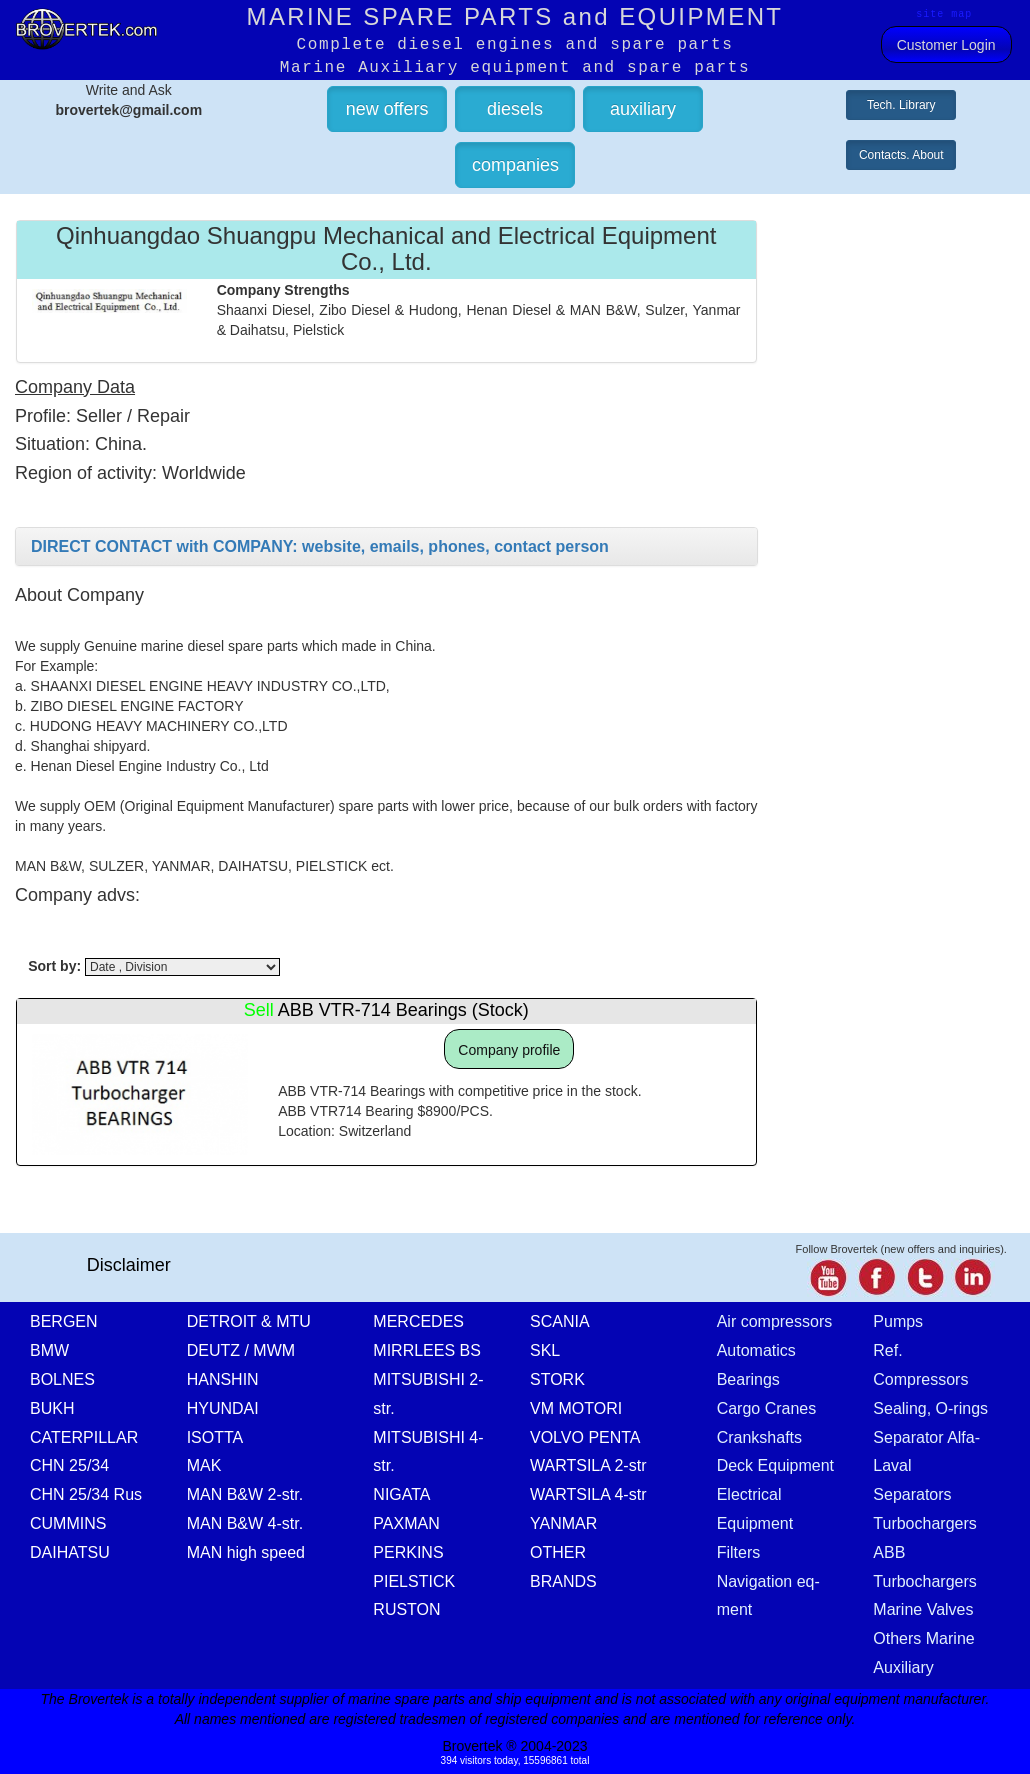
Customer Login (946, 45)
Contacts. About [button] (901, 155)
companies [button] (515, 165)
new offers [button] (387, 109)
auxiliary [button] (643, 109)
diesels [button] (515, 109)
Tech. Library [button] (901, 105)
